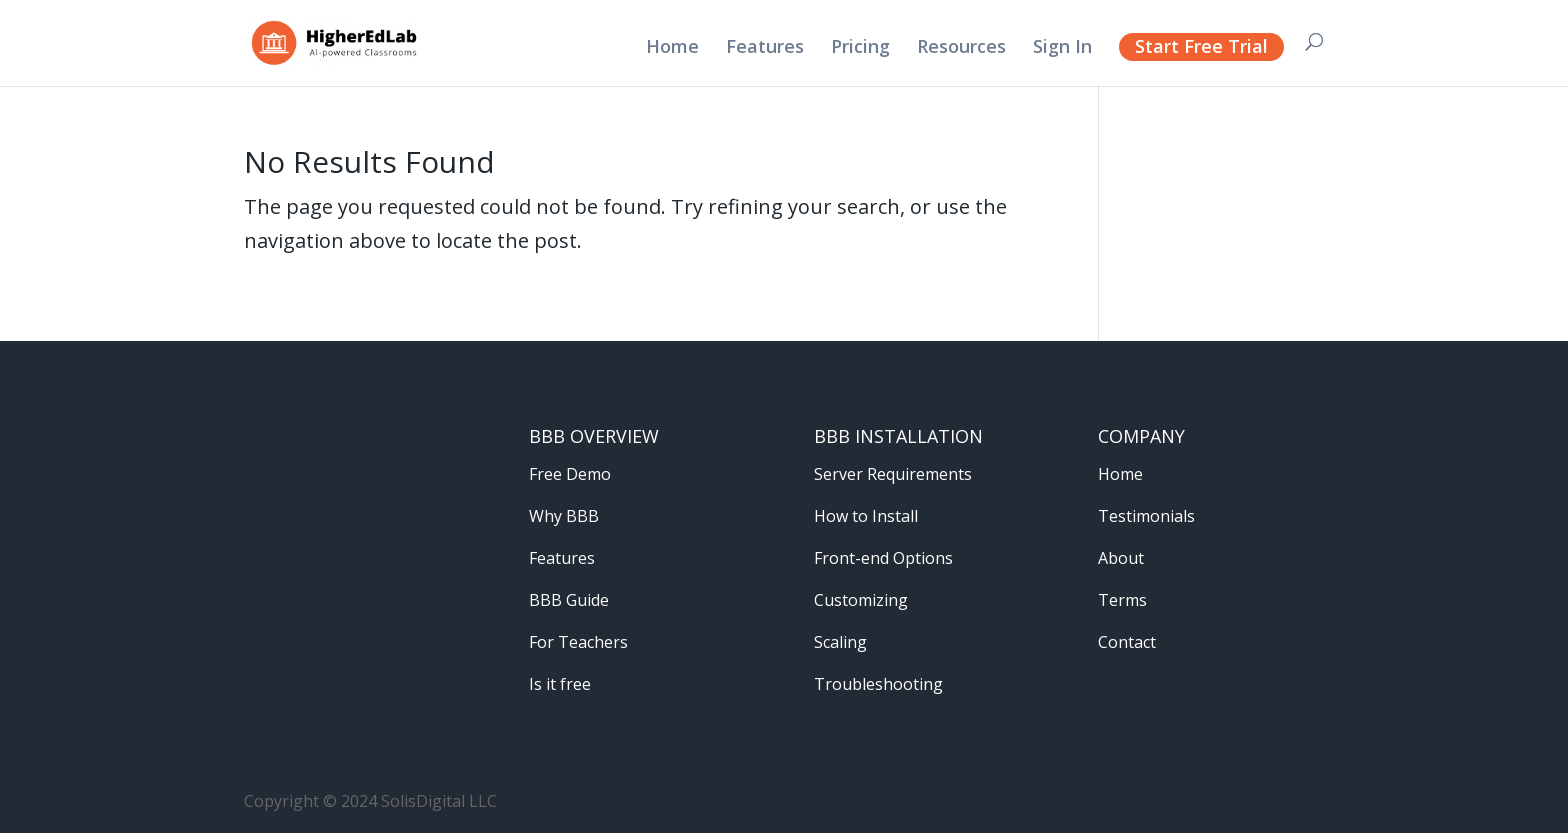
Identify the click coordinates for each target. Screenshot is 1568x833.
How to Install (866, 516)
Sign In (1062, 48)
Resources (961, 48)
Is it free (560, 684)
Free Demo (570, 474)
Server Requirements (893, 474)
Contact (1127, 642)
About (1121, 558)
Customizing (861, 600)
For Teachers (578, 642)
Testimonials (1146, 516)
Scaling (840, 642)
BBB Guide (569, 600)
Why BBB (564, 516)
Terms (1122, 600)
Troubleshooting (878, 684)
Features (765, 48)
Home (672, 48)
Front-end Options (883, 558)
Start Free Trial (1201, 46)
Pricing (860, 48)
